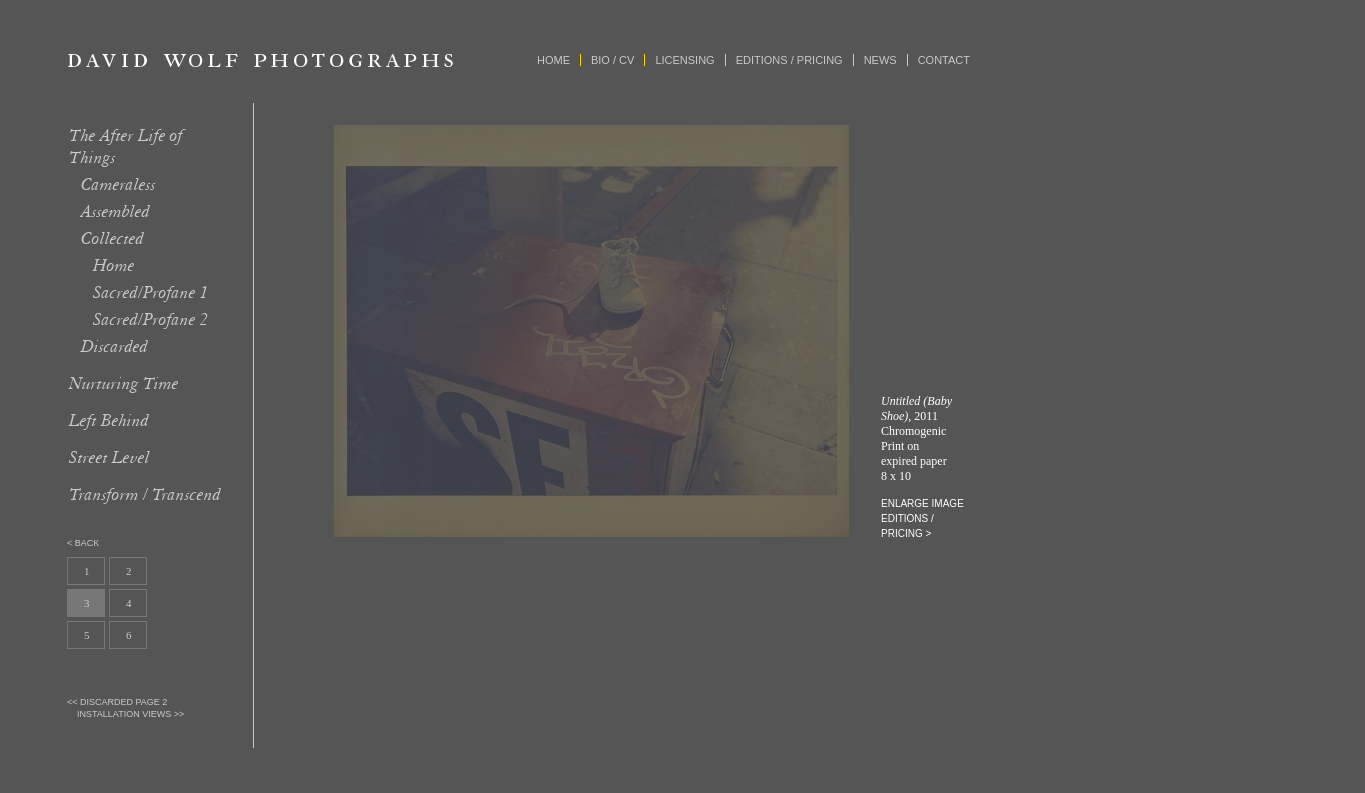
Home (553, 60)
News (880, 60)
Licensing (684, 60)
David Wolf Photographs (261, 60)
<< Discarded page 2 (117, 702)
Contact (944, 60)
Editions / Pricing (789, 60)
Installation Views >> (130, 714)
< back (83, 543)
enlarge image (922, 503)
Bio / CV (612, 60)
